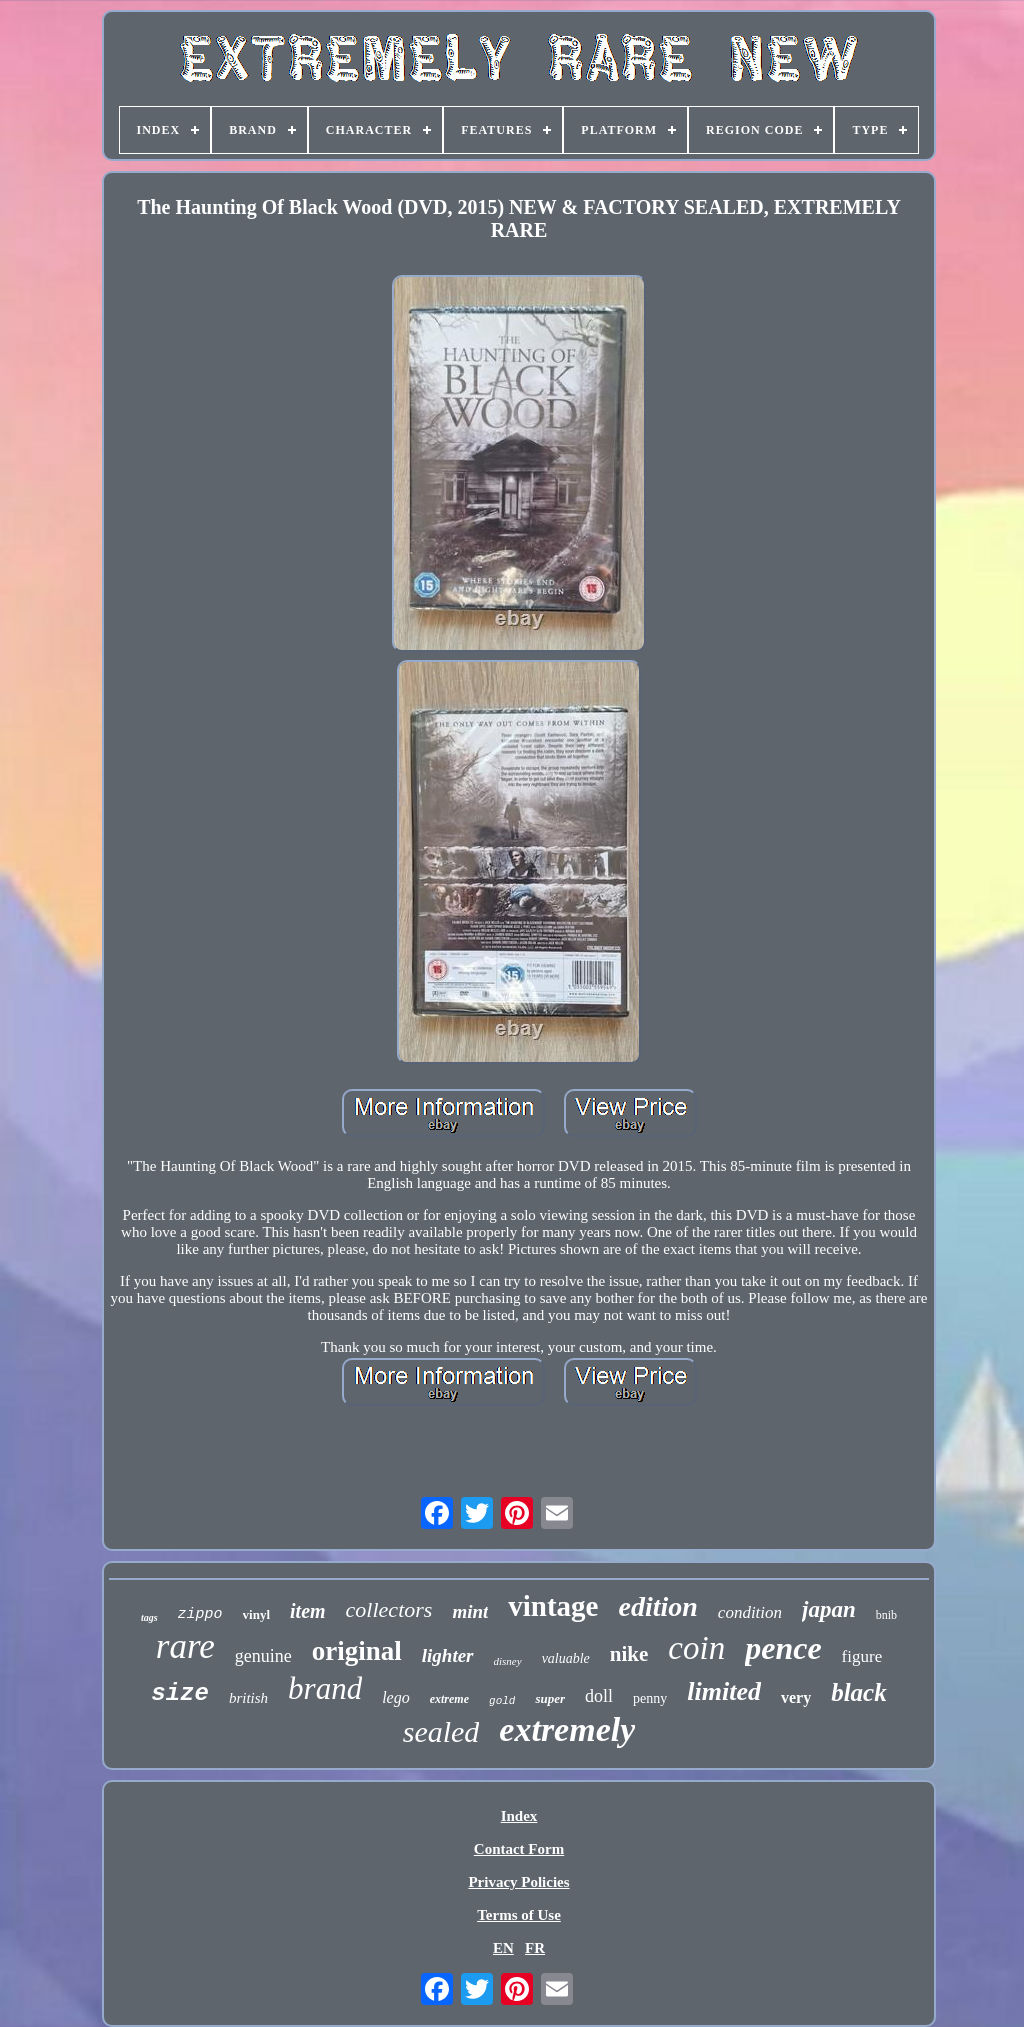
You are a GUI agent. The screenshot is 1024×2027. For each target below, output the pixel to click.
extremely (567, 1729)
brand (325, 1688)
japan (829, 1609)
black (859, 1692)
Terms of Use (519, 1915)
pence (783, 1648)
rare (185, 1646)
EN (503, 1948)
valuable (566, 1658)
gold (502, 1701)
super (550, 1698)
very (796, 1697)
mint (470, 1611)
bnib (886, 1615)
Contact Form (519, 1849)
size (180, 1693)
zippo (200, 1614)
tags (149, 1617)
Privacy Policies (518, 1882)
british (248, 1698)
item (308, 1611)
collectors (389, 1609)
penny (650, 1698)
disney (508, 1661)
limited (724, 1691)
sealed (441, 1731)
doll (599, 1696)
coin (696, 1648)
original (357, 1651)
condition (750, 1612)
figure (862, 1656)
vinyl (256, 1614)
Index (519, 1816)
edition (658, 1606)
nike (629, 1654)
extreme (449, 1699)
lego (396, 1697)
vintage (553, 1606)
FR (535, 1948)
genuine (263, 1656)
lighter (448, 1655)
